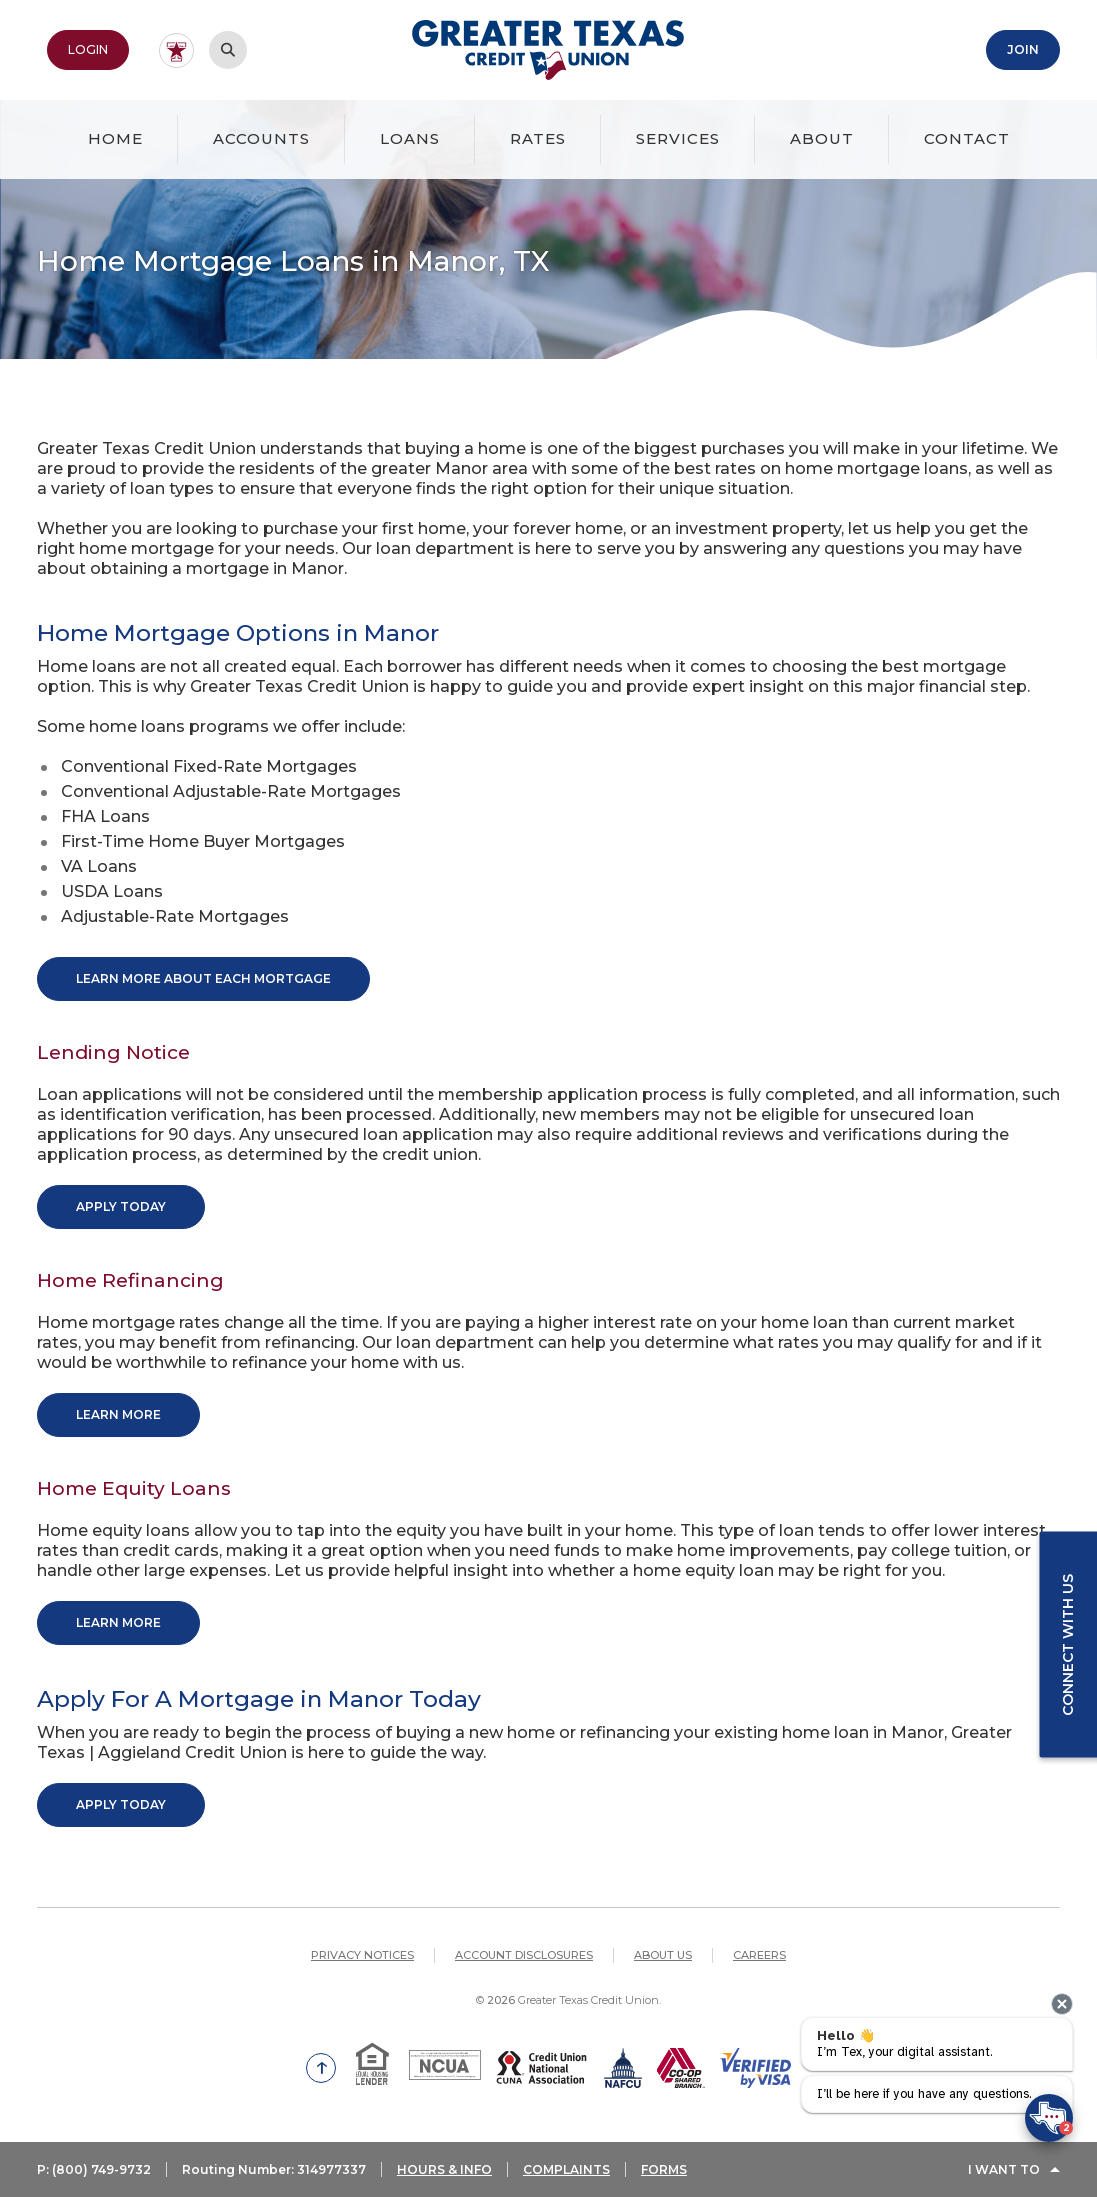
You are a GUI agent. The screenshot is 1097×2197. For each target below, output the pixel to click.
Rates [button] (538, 138)
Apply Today (121, 1206)
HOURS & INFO (444, 2169)
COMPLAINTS (566, 2169)
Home (115, 138)
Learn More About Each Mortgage (203, 978)
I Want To (1004, 2169)
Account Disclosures (524, 1955)
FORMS (664, 2169)
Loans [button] (410, 138)
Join (1023, 49)
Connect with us (1068, 1645)
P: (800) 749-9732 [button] (94, 2169)
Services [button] (678, 138)
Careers (759, 1955)
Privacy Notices (362, 1955)
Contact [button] (967, 138)
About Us (663, 1955)
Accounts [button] (261, 138)
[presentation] (1062, 2004)
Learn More (118, 1414)
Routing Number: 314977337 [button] (274, 2169)
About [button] (822, 138)
